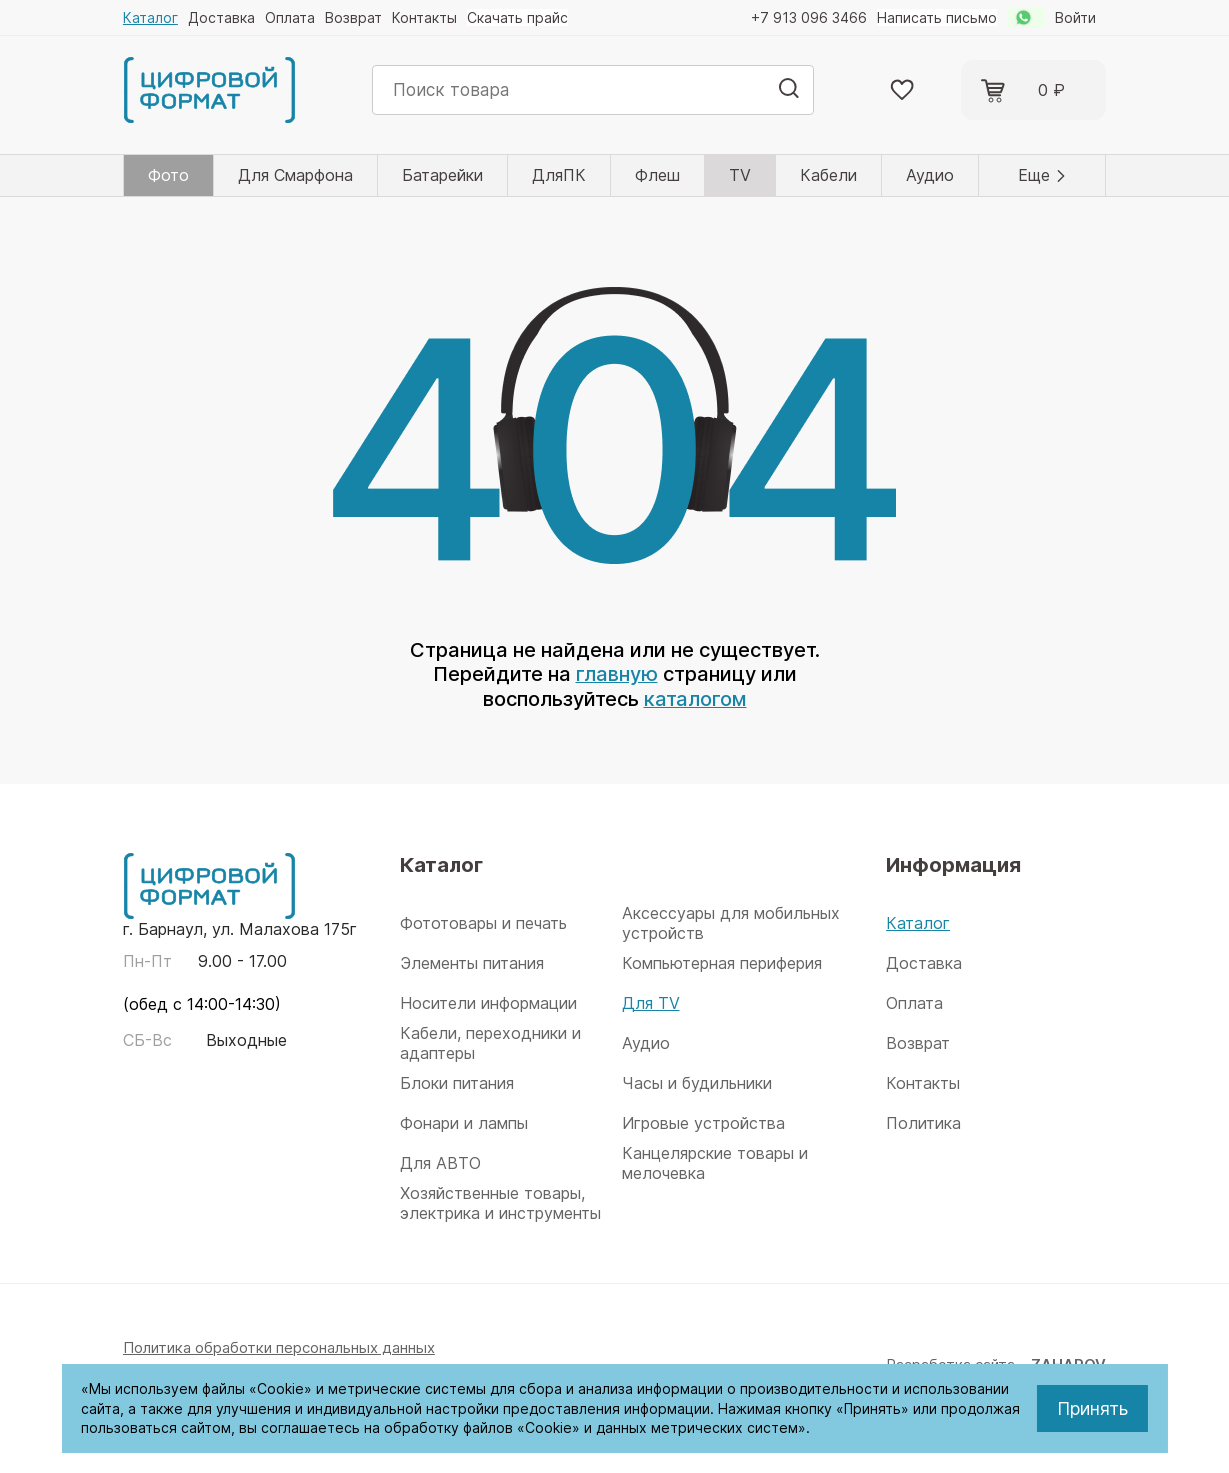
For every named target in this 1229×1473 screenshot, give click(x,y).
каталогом (695, 698)
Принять (1092, 1408)
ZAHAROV (1068, 1362)
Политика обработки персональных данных (279, 1345)
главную (617, 674)
